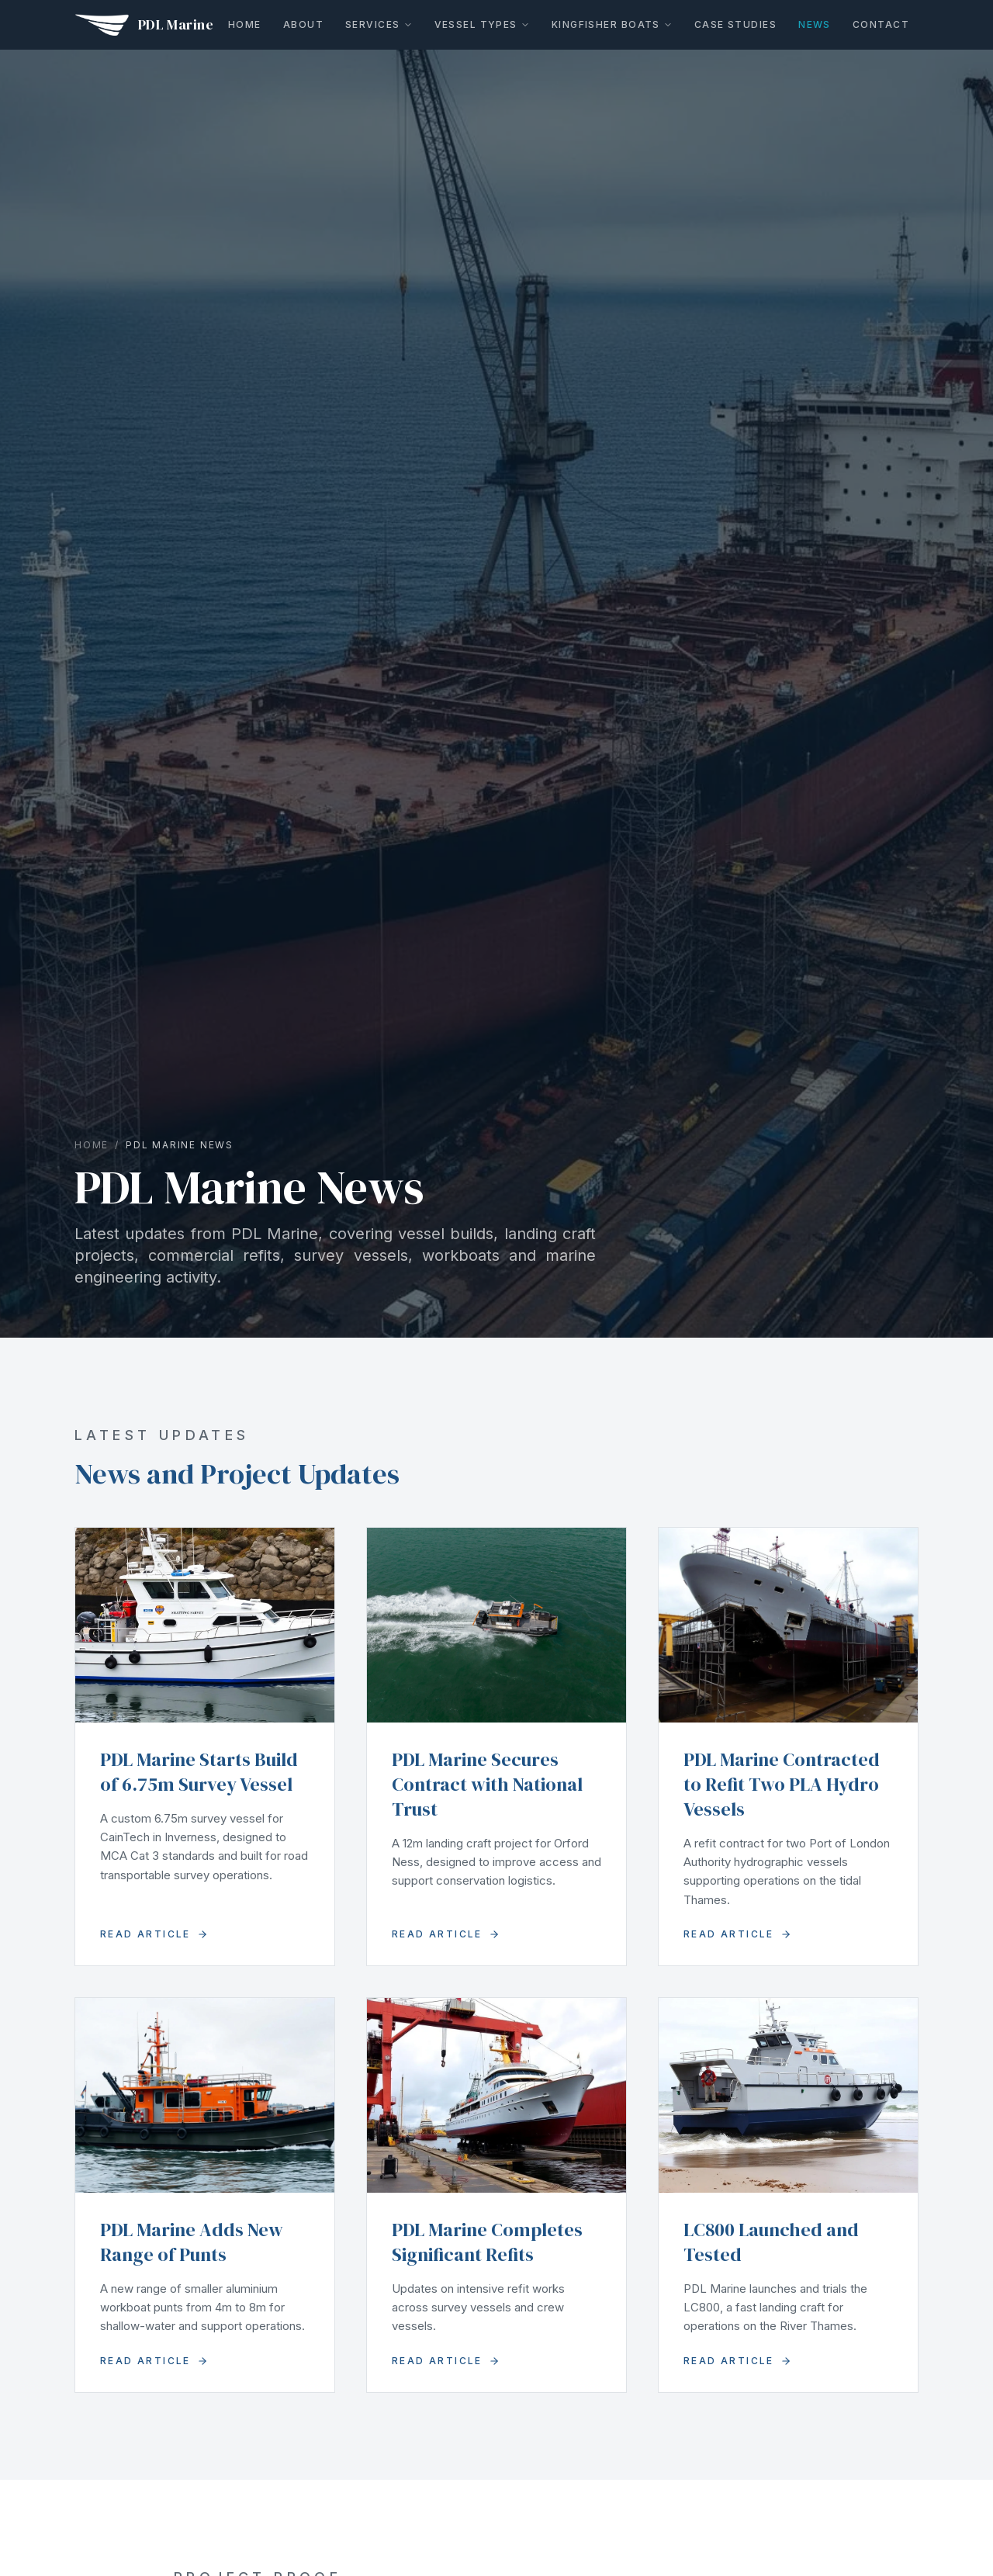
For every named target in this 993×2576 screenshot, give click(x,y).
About (303, 24)
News (814, 24)
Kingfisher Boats (612, 24)
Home (244, 24)
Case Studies (735, 24)
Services (379, 24)
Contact (881, 24)
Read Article (154, 1934)
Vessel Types (482, 24)
